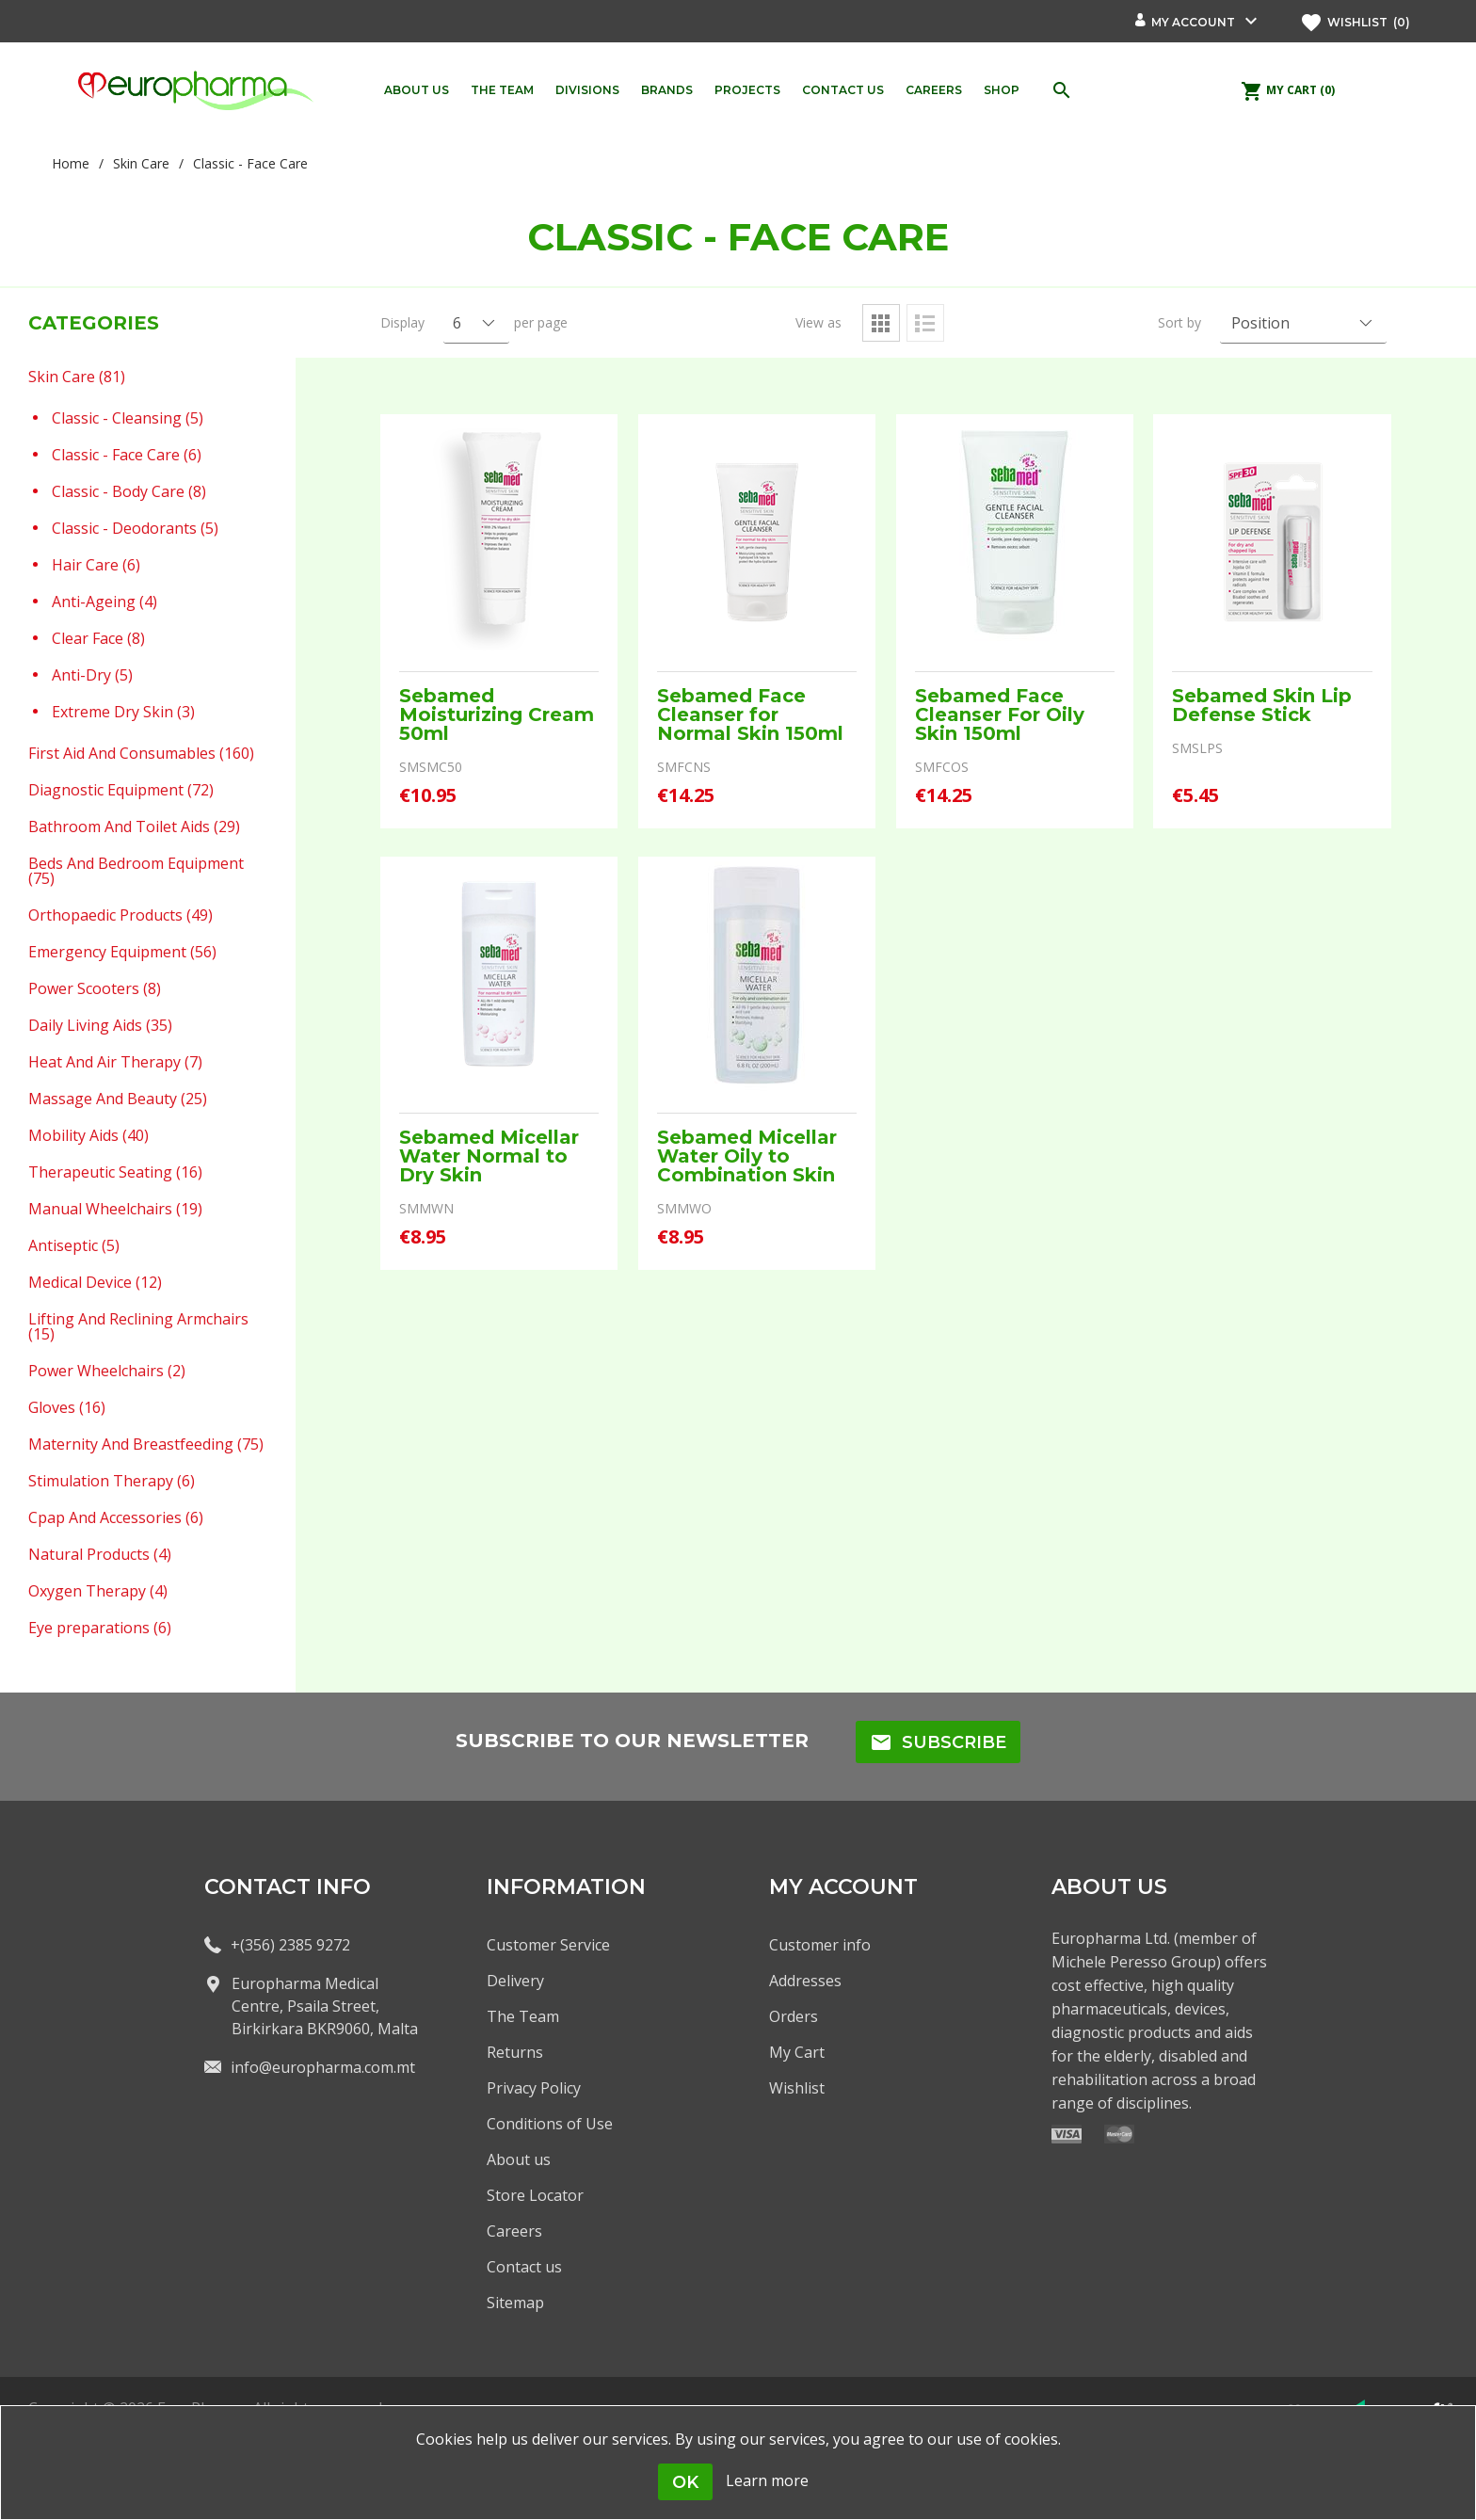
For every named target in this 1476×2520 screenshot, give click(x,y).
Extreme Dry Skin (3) (123, 710)
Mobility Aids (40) (88, 1134)
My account (1193, 22)
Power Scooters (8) (94, 987)
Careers (514, 2231)
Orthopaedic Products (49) (120, 914)
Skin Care (141, 163)
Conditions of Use (550, 2123)
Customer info (820, 1944)
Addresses (805, 1980)
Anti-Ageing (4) (104, 600)
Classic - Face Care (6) (126, 453)
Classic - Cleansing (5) (127, 417)
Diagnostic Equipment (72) (121, 788)
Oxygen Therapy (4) (98, 1590)
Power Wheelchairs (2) (106, 1369)
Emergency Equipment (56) (122, 950)
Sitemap (515, 2302)
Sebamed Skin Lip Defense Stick (1262, 705)
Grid (881, 323)
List (925, 323)
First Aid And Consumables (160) (141, 752)
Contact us (524, 2266)
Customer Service (548, 1944)
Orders (793, 2016)
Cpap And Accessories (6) (115, 1516)
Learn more (767, 2480)
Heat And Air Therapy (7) (115, 1060)
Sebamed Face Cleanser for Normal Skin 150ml (750, 714)
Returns (515, 2052)
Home (70, 163)
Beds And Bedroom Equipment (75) (136, 870)
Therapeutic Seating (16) (115, 1171)
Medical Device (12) (95, 1281)
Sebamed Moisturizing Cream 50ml (496, 714)
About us (519, 2159)
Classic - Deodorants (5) (135, 527)
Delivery (515, 1980)
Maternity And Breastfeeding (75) (146, 1443)
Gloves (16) (66, 1406)
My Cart (797, 2052)
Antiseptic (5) (74, 1244)
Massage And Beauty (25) (117, 1097)
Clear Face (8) (98, 637)
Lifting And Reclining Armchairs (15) (138, 1325)
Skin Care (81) (76, 375)
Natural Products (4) (99, 1553)
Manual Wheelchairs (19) (115, 1207)
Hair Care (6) (96, 563)
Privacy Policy (534, 2088)
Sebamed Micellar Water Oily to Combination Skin (747, 1156)
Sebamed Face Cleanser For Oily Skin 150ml (999, 714)
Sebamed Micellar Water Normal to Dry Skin (489, 1156)
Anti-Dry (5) (92, 674)
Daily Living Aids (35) (100, 1024)
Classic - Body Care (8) (129, 490)
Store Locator (535, 2195)
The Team (523, 2016)
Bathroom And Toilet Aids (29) (134, 825)
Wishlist (797, 2088)
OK (685, 2482)
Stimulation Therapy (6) (111, 1479)
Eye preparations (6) (99, 1626)
